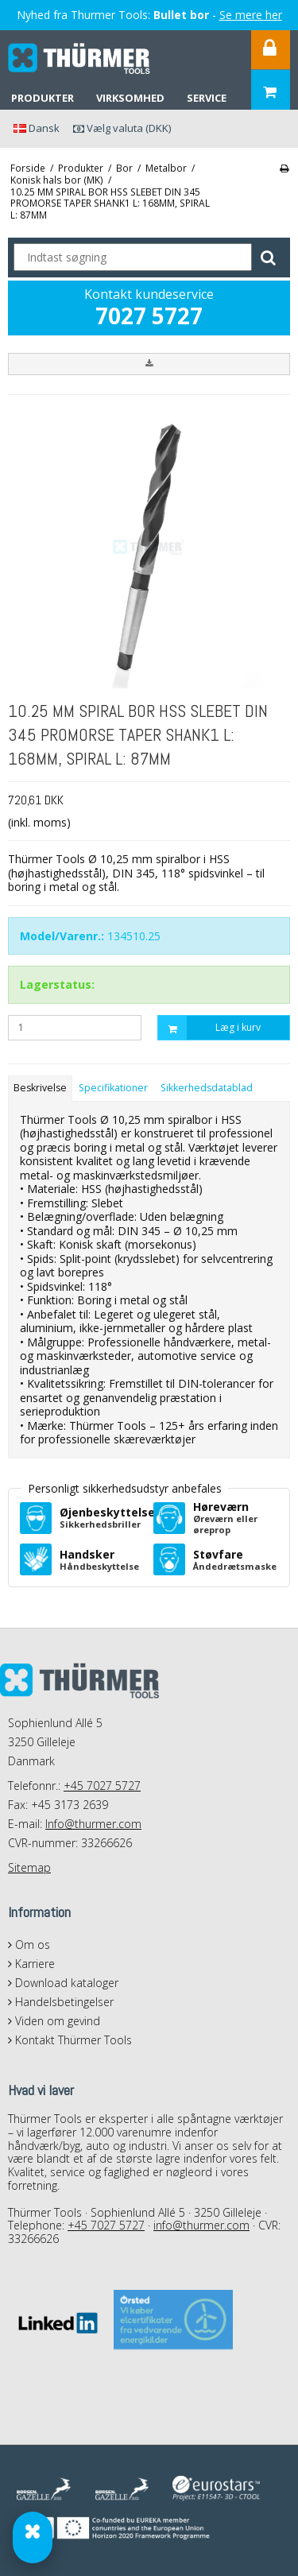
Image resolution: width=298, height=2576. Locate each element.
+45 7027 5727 (102, 1785)
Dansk (37, 128)
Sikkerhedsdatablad (207, 1087)
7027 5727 (149, 315)
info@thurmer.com (201, 2225)
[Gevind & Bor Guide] (32, 2537)
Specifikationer (113, 1087)
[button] (149, 364)
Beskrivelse (40, 1087)
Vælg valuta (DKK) (122, 128)
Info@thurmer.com (93, 1823)
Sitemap (29, 1867)
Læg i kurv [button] (209, 1028)
